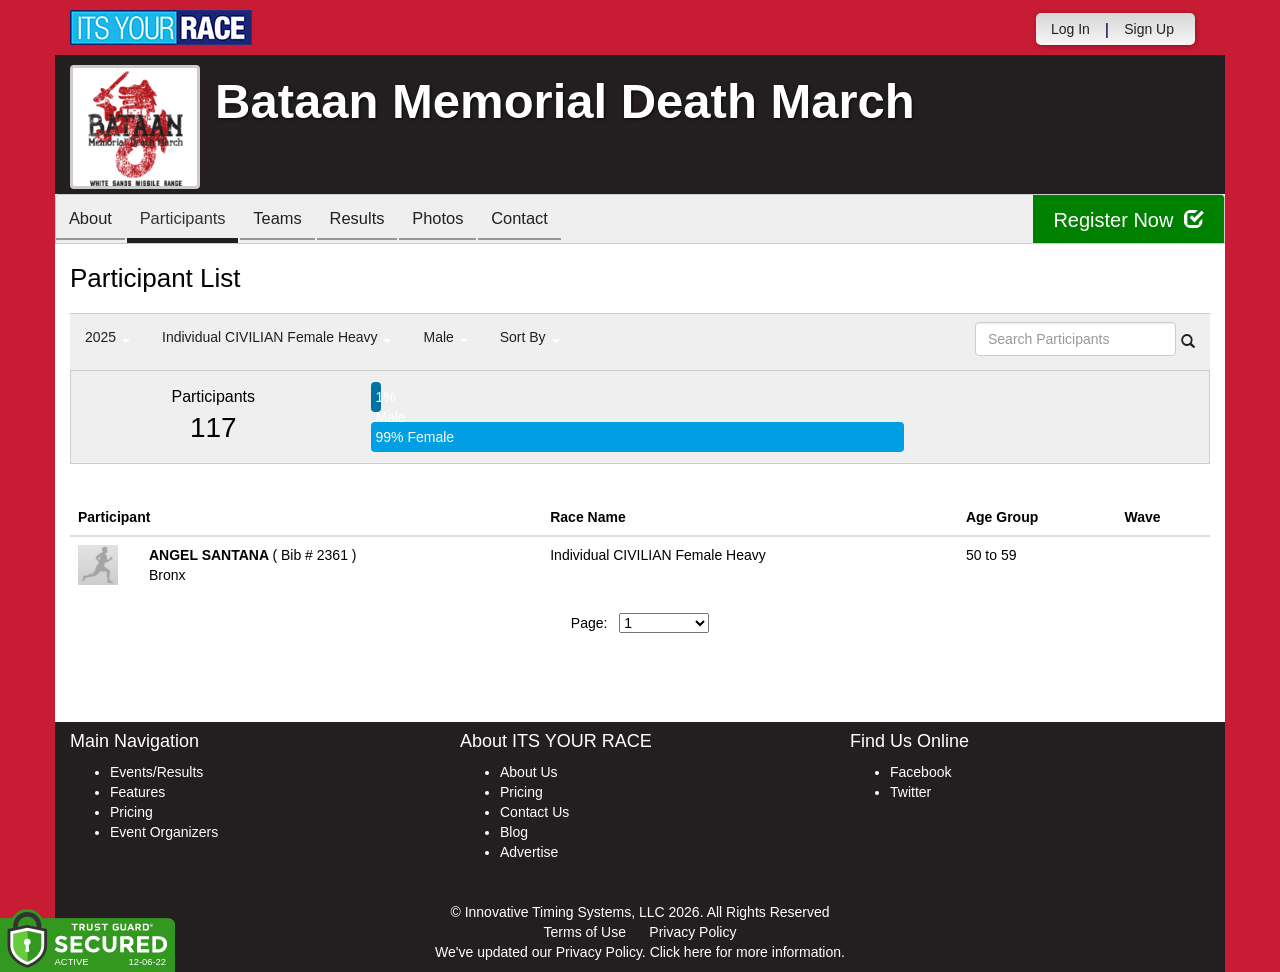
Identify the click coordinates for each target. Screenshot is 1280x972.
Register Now (1128, 219)
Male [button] (445, 337)
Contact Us (534, 812)
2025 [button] (107, 337)
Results (376, 220)
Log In (1070, 29)
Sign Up (1149, 29)
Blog (514, 832)
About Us (529, 772)
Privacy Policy (692, 932)
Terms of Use (585, 932)
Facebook (920, 772)
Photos (462, 220)
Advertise (529, 852)
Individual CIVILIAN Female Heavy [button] (276, 337)
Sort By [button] (530, 337)
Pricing (131, 812)
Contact (549, 220)
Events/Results (156, 772)
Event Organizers (164, 832)
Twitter (910, 792)
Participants (191, 220)
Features (137, 792)
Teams (291, 220)
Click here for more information (745, 952)
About (93, 220)
